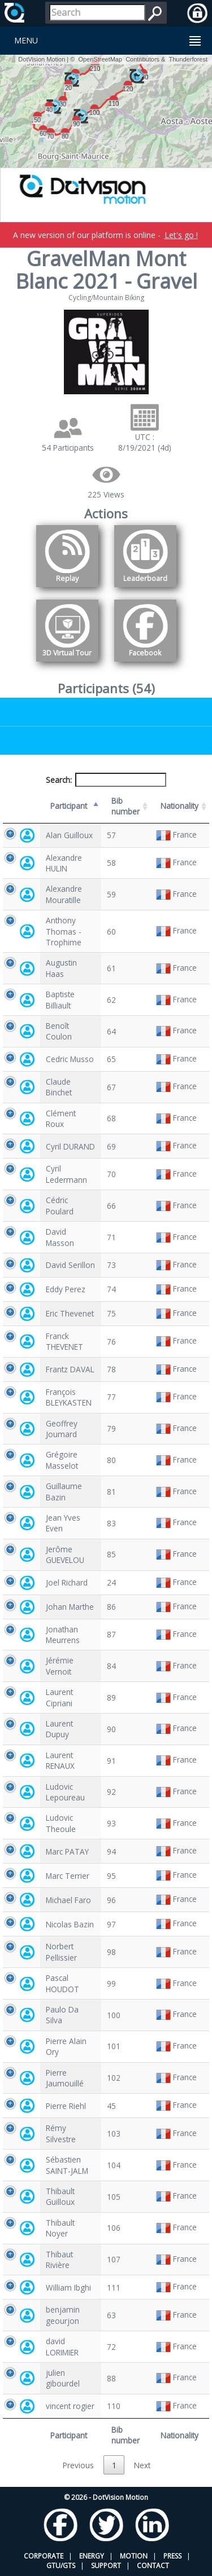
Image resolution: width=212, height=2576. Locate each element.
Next (142, 2465)
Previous (78, 2465)
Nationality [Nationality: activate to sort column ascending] (179, 805)
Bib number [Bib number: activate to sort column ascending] (125, 806)
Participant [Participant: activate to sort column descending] (68, 805)
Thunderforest (188, 59)
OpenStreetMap (100, 59)
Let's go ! (181, 235)
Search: (106, 780)
